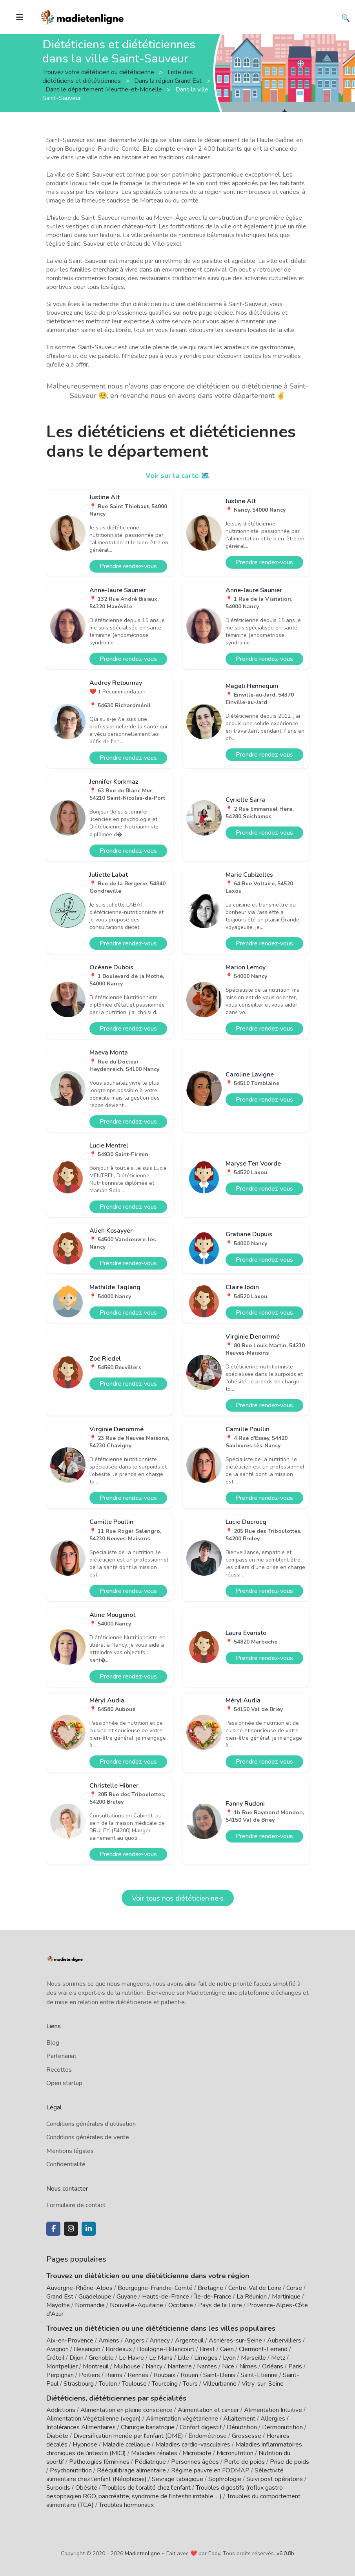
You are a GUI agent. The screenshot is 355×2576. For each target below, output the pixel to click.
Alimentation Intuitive (273, 2410)
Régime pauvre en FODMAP (210, 2470)
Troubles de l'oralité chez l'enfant (146, 2487)
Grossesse (246, 2436)
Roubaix (164, 2375)
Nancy (154, 2366)
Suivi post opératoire (274, 2479)
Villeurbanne (220, 2383)
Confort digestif (201, 2427)
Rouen (189, 2375)
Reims (113, 2375)
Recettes (59, 2069)
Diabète (57, 2436)
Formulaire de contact (76, 2205)
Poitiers (89, 2375)
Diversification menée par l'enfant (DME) (129, 2436)
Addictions (60, 2410)
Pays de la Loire (220, 2305)
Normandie (90, 2305)
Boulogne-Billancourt (166, 2349)
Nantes (207, 2366)
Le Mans (161, 2357)
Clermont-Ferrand (263, 2349)
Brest (207, 2349)
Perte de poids (244, 2461)
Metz (278, 2357)
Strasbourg (79, 2383)
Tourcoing (165, 2383)
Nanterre (179, 2366)
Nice (228, 2366)
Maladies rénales (154, 2453)
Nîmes (248, 2366)
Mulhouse (127, 2366)
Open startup (64, 2083)
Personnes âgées (195, 2461)
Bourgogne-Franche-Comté (155, 2288)
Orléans (272, 2366)
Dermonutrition (283, 2427)
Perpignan (60, 2375)
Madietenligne (142, 2553)
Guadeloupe (94, 2296)
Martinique (286, 2296)
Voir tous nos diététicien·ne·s (178, 1898)
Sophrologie (224, 2479)
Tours (190, 2383)
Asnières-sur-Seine (235, 2340)
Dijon (76, 2357)
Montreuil (96, 2366)
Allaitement (239, 2418)
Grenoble (101, 2357)
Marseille (253, 2357)
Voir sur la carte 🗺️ (177, 475)
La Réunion (252, 2296)
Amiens (108, 2340)
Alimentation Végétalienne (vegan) (93, 2418)
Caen (227, 2349)
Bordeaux (119, 2349)
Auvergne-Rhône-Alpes (79, 2288)
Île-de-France (212, 2296)
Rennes (137, 2375)
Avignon (57, 2349)
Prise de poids (289, 2461)
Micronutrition (235, 2453)
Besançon (87, 2349)
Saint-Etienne (259, 2375)
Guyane (127, 2296)
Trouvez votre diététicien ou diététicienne (99, 72)
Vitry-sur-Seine (263, 2383)
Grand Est (59, 2296)
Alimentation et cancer (208, 2410)
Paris (295, 2366)
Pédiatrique (150, 2461)
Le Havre (131, 2357)
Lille (183, 2357)
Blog (52, 2042)
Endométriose (207, 2436)
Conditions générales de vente (87, 2137)
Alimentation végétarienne (182, 2418)
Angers (134, 2340)
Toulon (108, 2383)
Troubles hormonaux (126, 2505)
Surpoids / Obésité (71, 2487)
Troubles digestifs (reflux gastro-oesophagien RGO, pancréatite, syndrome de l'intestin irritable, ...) (166, 2492)
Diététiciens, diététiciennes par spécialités (116, 2398)
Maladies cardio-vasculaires (192, 2444)
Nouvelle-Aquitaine (136, 2305)
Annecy (159, 2340)
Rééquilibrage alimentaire (131, 2470)
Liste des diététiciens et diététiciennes (117, 76)
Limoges (206, 2357)
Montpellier (62, 2366)
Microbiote (197, 2453)
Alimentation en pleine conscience (126, 2410)
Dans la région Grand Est (168, 80)
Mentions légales (70, 2151)
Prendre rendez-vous (128, 566)
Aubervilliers (284, 2340)
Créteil (55, 2357)
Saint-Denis (219, 2375)
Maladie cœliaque (126, 2444)
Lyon (229, 2357)
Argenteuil (189, 2340)
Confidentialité (66, 2164)
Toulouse (134, 2383)
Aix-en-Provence (69, 2340)
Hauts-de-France (165, 2296)
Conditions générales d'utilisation (91, 2124)
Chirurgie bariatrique (148, 2427)
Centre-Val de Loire (254, 2288)
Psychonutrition (71, 2470)
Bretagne (210, 2288)
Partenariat (61, 2056)
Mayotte (58, 2305)
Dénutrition (242, 2427)
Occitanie (180, 2305)
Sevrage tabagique (177, 2479)
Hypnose (85, 2444)
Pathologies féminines (99, 2461)
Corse (294, 2288)
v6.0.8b (285, 2553)
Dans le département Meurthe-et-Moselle (105, 89)
